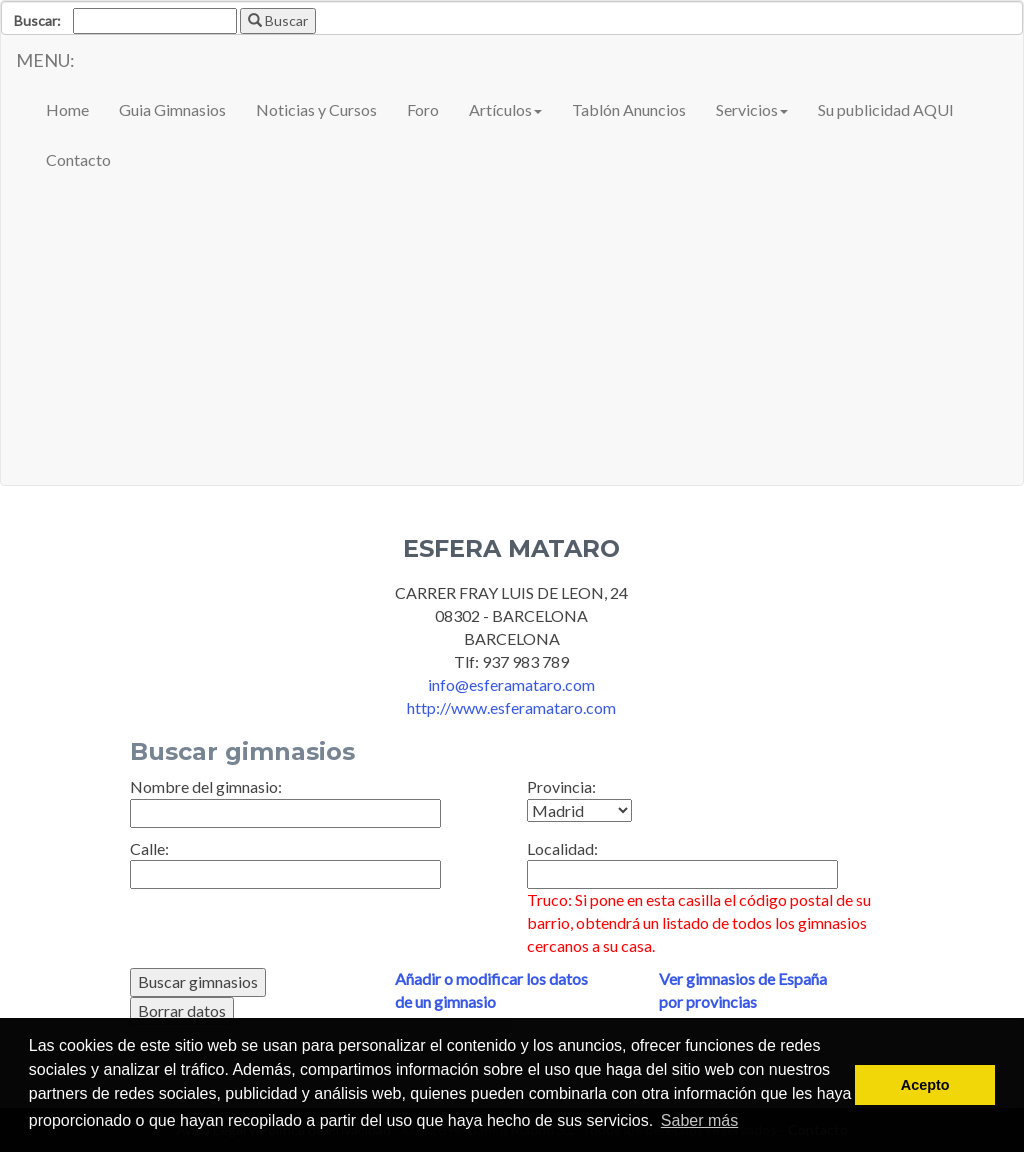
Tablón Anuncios (629, 109)
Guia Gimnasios (172, 109)
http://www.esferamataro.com (511, 707)
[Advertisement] (512, 335)
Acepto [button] (925, 1085)
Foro (423, 109)
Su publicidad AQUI (886, 109)
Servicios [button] (752, 109)
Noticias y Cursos (316, 109)
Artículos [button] (505, 109)
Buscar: (37, 20)
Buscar (278, 20)
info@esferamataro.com (511, 684)
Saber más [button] (699, 1120)
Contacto (78, 159)
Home (67, 109)
